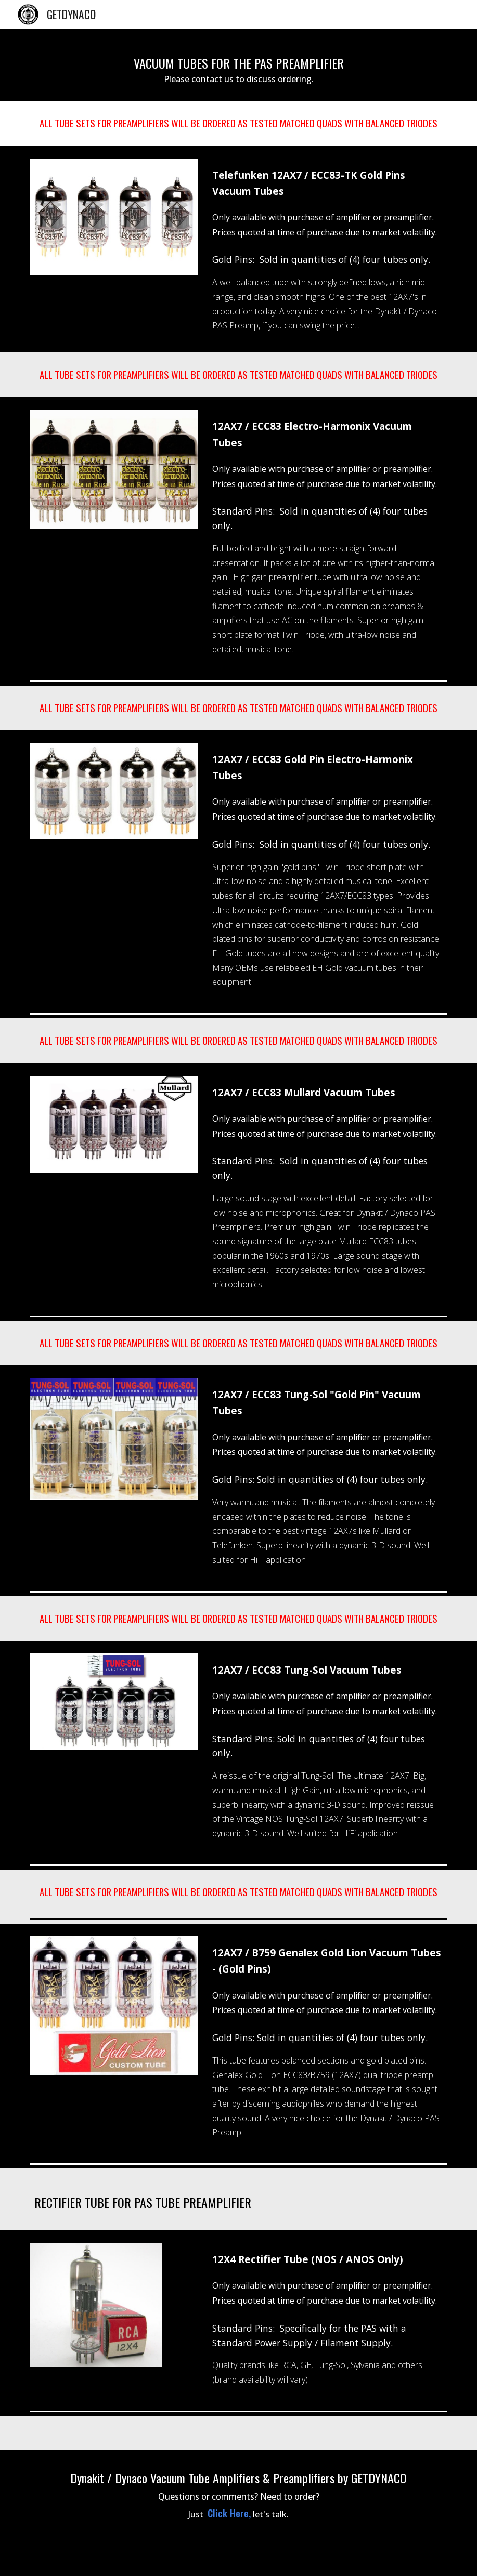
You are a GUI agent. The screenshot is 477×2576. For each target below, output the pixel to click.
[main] (238, 65)
